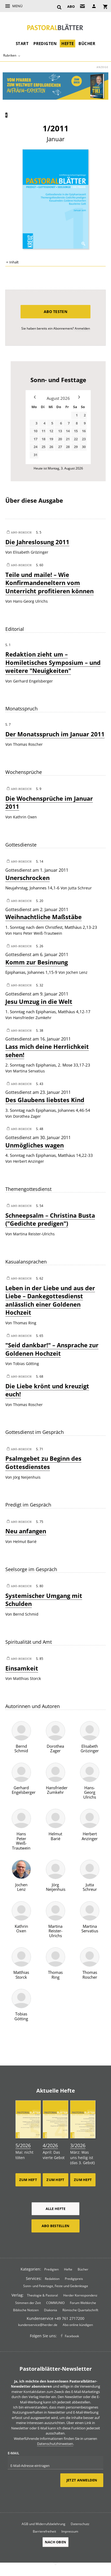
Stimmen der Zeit (28, 2303)
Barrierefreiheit (44, 2531)
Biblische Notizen (26, 2310)
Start (22, 43)
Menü (17, 5)
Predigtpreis (74, 2278)
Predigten (45, 43)
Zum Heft (28, 2179)
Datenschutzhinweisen (55, 2443)
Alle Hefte (56, 2208)
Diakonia (50, 2310)
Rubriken (9, 55)
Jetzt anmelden (81, 2480)
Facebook (72, 2336)
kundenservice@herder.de (37, 2324)
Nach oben (55, 2542)
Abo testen (55, 311)
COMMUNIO (55, 2303)
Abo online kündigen (78, 2324)
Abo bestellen (55, 2225)
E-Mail (13, 2453)
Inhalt (14, 262)
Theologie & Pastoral (42, 2295)
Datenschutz (80, 2524)
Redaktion (52, 2278)
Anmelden (82, 328)
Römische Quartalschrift (80, 2310)
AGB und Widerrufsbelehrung (43, 2524)
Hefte (67, 43)
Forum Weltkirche (83, 2303)
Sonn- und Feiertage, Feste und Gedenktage (55, 2286)
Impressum (69, 2531)
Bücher (86, 43)
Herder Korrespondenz (80, 2295)
